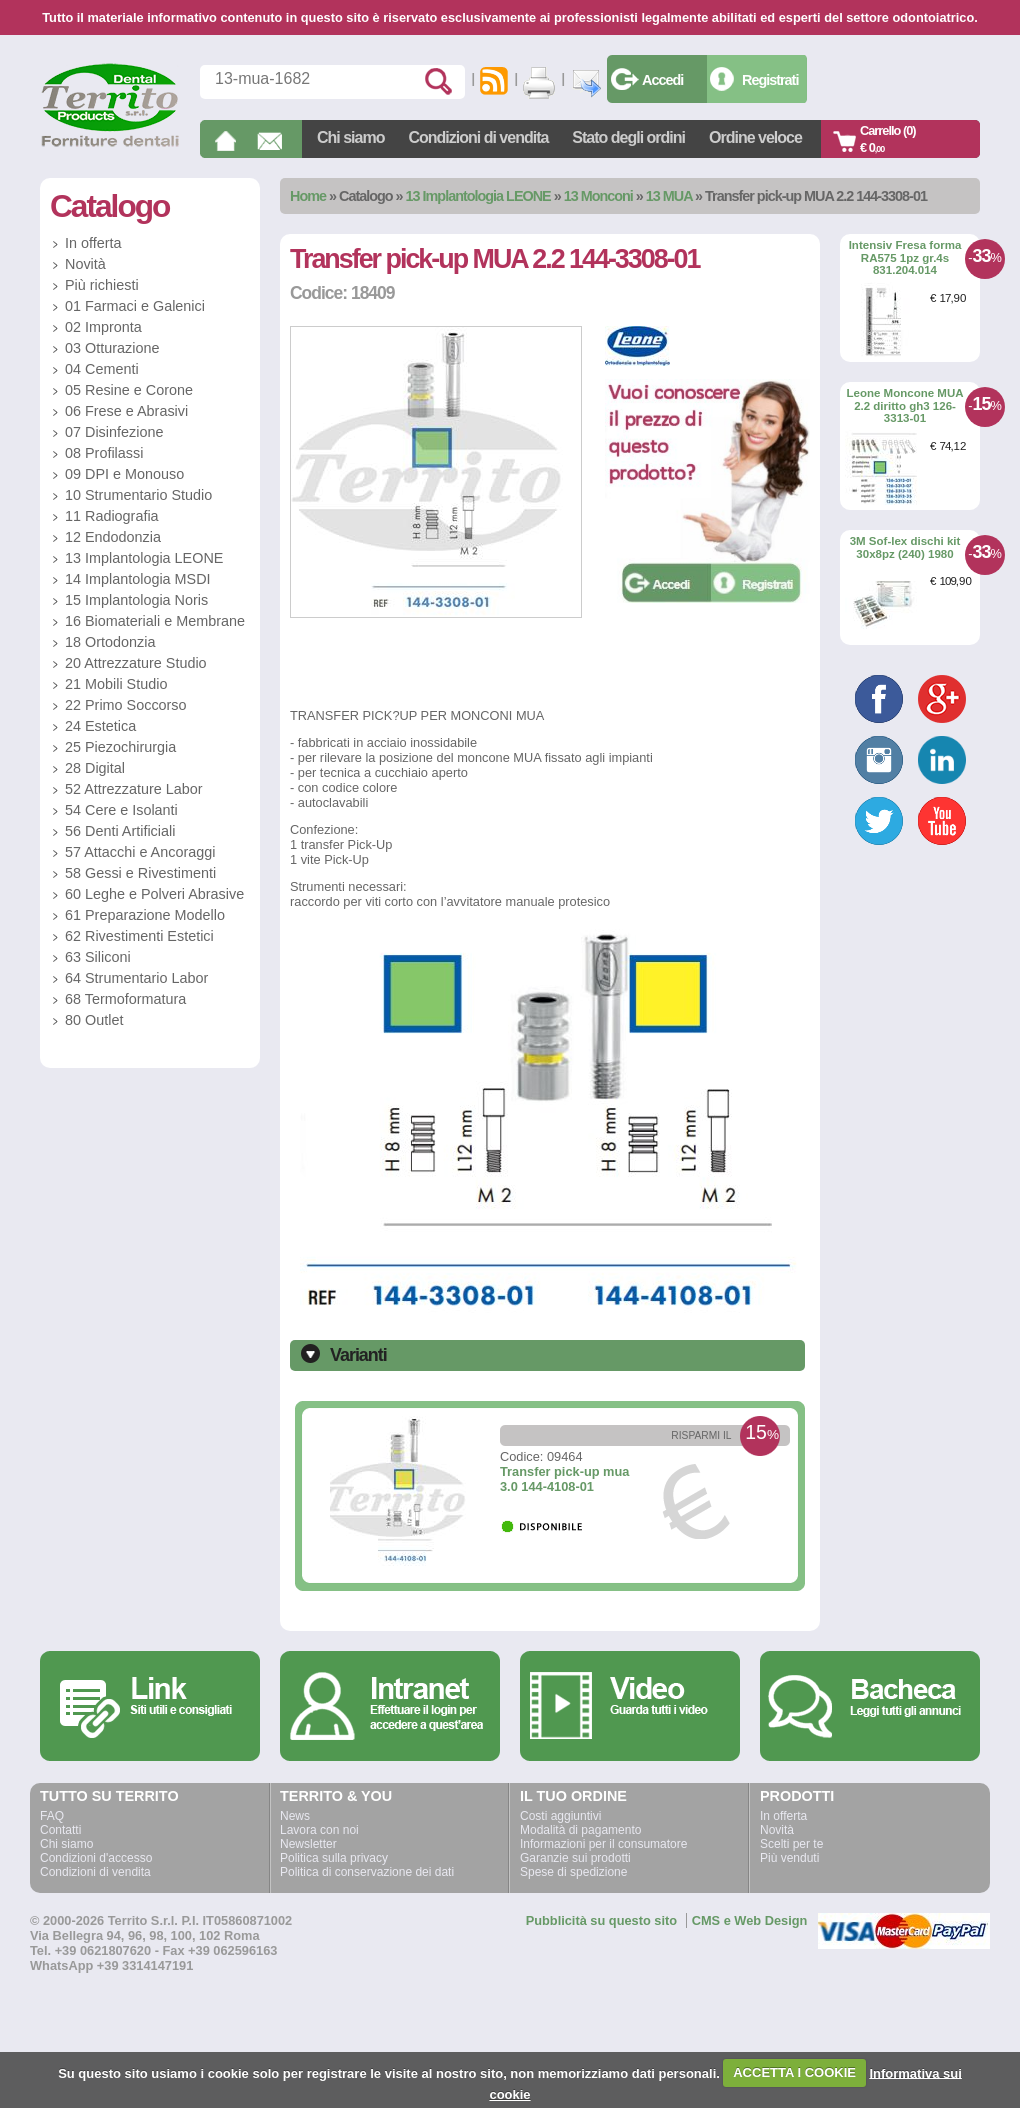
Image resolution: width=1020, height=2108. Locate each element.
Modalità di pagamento (580, 1830)
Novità (85, 264)
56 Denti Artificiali (120, 831)
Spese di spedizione (573, 1872)
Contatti (60, 1830)
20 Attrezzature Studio (136, 663)
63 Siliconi (98, 957)
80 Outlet (94, 1020)
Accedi (662, 80)
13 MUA (669, 196)
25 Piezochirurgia (120, 747)
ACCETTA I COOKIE (794, 2072)
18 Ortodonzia (110, 642)
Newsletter (308, 1844)
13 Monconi (598, 196)
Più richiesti (102, 285)
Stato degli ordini (628, 137)
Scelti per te (791, 1844)
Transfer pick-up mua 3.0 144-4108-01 (564, 1479)
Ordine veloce (755, 137)
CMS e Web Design (750, 1920)
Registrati (770, 80)
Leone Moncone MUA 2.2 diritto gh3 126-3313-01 (904, 405)
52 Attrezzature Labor (134, 789)
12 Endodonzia (113, 537)
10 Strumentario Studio (138, 495)
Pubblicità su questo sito (601, 1920)
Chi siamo (350, 137)
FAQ (52, 1816)
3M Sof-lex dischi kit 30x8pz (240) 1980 (905, 547)
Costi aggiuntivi (560, 1816)
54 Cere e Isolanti (121, 810)
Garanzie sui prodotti (575, 1858)
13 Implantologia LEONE (478, 196)
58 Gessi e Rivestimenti (140, 873)
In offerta (93, 243)
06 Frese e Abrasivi (126, 411)
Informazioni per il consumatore (603, 1844)
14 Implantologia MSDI (138, 579)
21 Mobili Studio (116, 684)
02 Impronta (103, 327)
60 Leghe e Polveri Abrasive (154, 894)
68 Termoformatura (125, 999)
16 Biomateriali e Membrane (155, 621)
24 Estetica (100, 726)
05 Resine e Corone (129, 390)
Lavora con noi (319, 1830)
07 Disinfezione (114, 432)
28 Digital (95, 768)
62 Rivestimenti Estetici (139, 936)
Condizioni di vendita (478, 137)
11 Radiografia (112, 516)
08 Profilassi (104, 453)
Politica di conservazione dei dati (367, 1872)
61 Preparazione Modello (145, 915)
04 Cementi (102, 369)
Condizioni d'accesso (96, 1858)
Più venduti (789, 1858)
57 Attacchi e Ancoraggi (140, 852)
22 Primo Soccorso (126, 705)
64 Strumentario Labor (136, 978)
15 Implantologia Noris (136, 600)
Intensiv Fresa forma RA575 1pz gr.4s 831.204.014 (905, 257)
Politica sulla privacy (334, 1858)
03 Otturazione (112, 348)
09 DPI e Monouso (124, 474)
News (295, 1816)
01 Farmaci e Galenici (135, 306)
